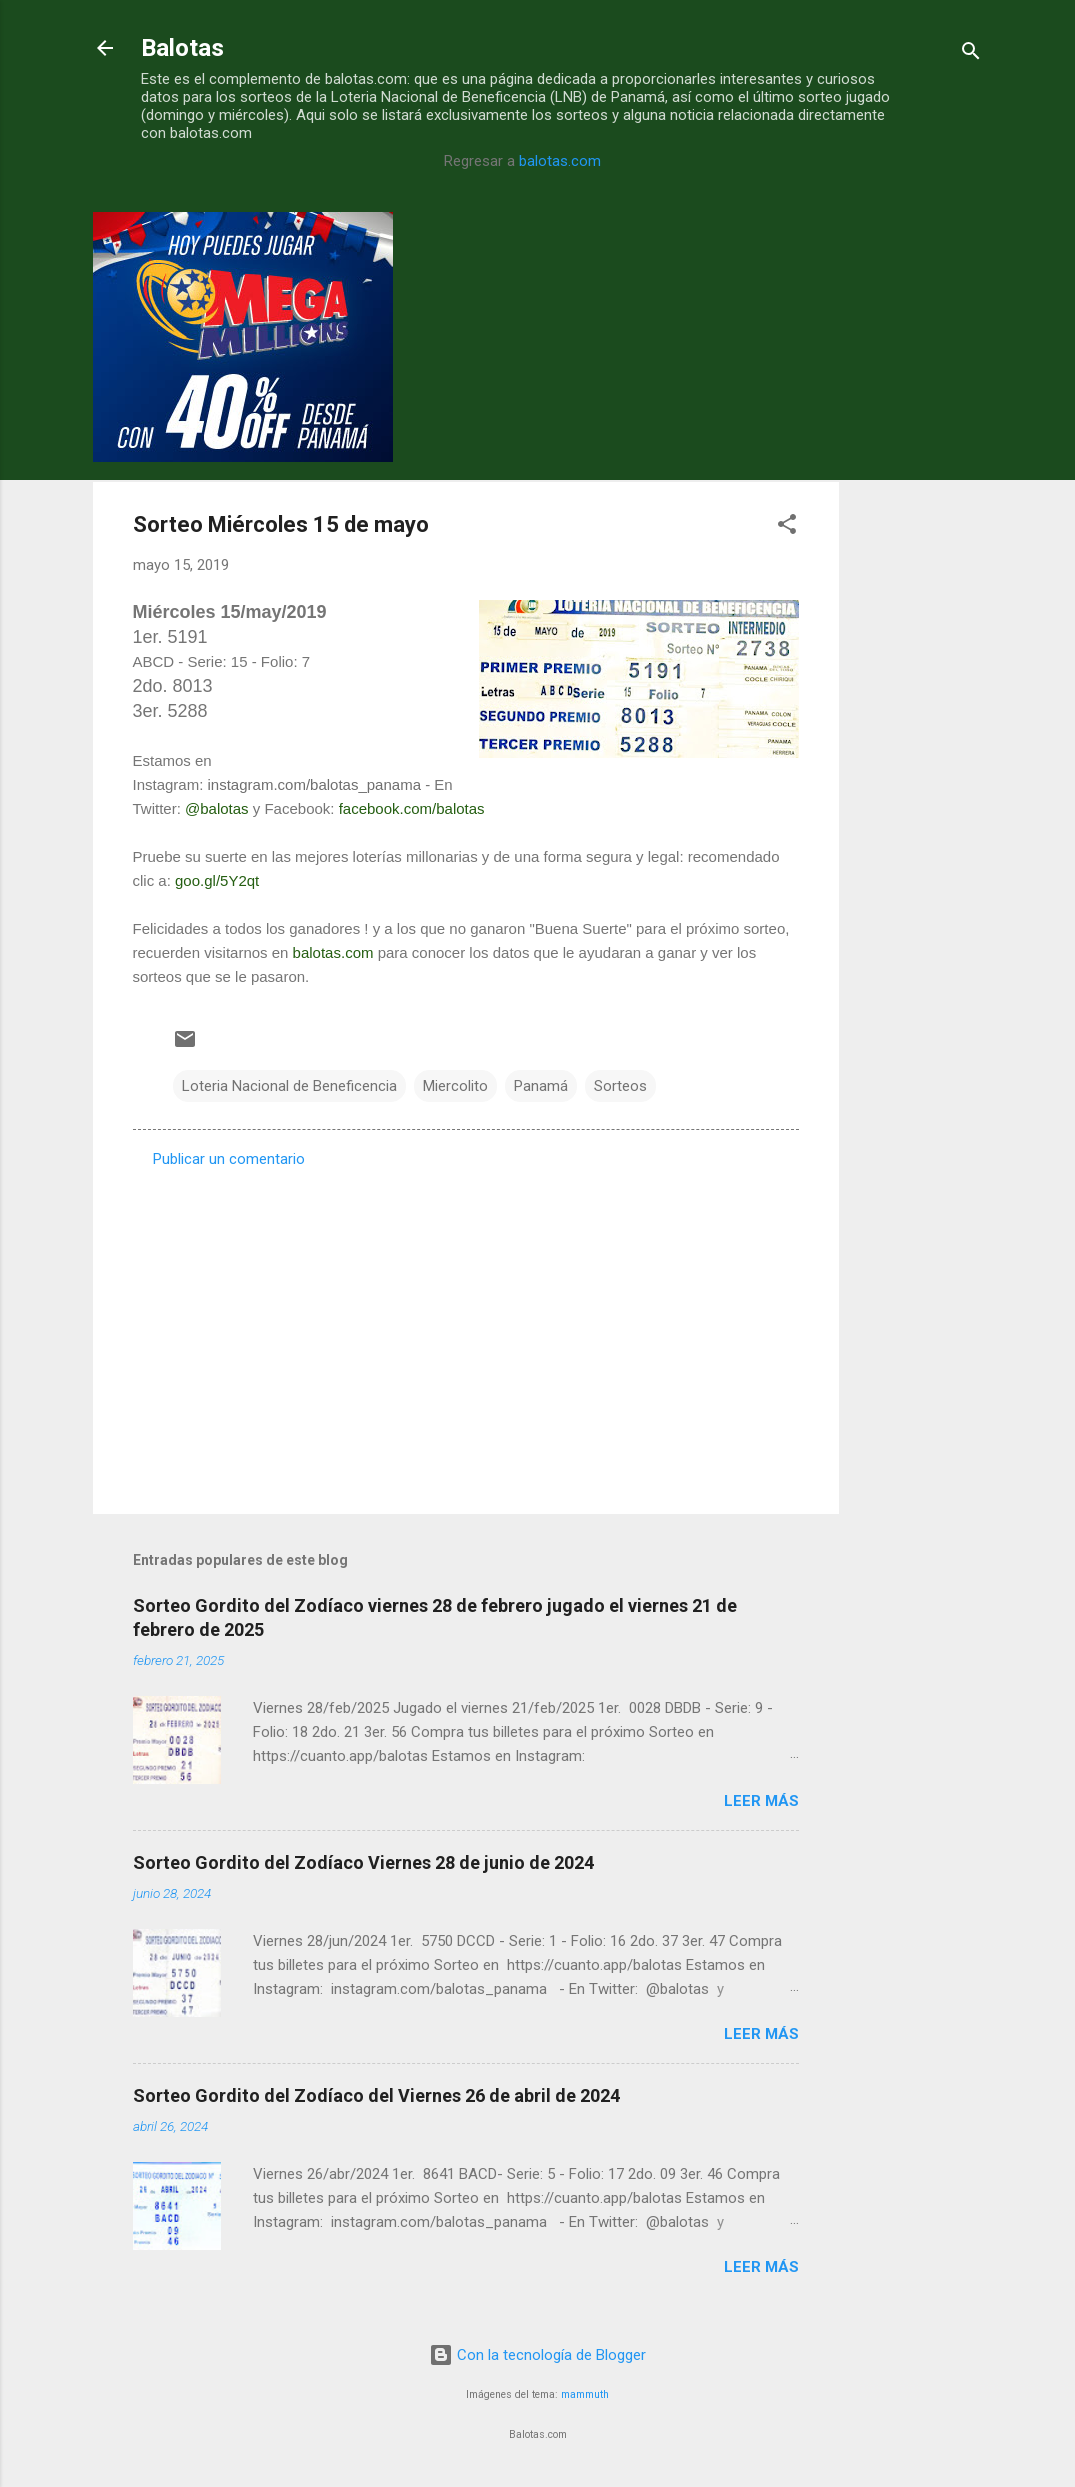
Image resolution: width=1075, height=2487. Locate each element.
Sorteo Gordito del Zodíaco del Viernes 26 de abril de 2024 (376, 2095)
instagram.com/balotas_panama (314, 784)
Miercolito (455, 1086)
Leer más (761, 1801)
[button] (787, 527)
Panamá (541, 1086)
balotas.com (560, 161)
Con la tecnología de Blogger (537, 2355)
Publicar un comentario (229, 1159)
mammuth (585, 2394)
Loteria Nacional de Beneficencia (289, 1086)
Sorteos (620, 1086)
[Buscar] (971, 54)
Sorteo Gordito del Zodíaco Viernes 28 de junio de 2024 (363, 1862)
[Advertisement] (919, 512)
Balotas (182, 48)
